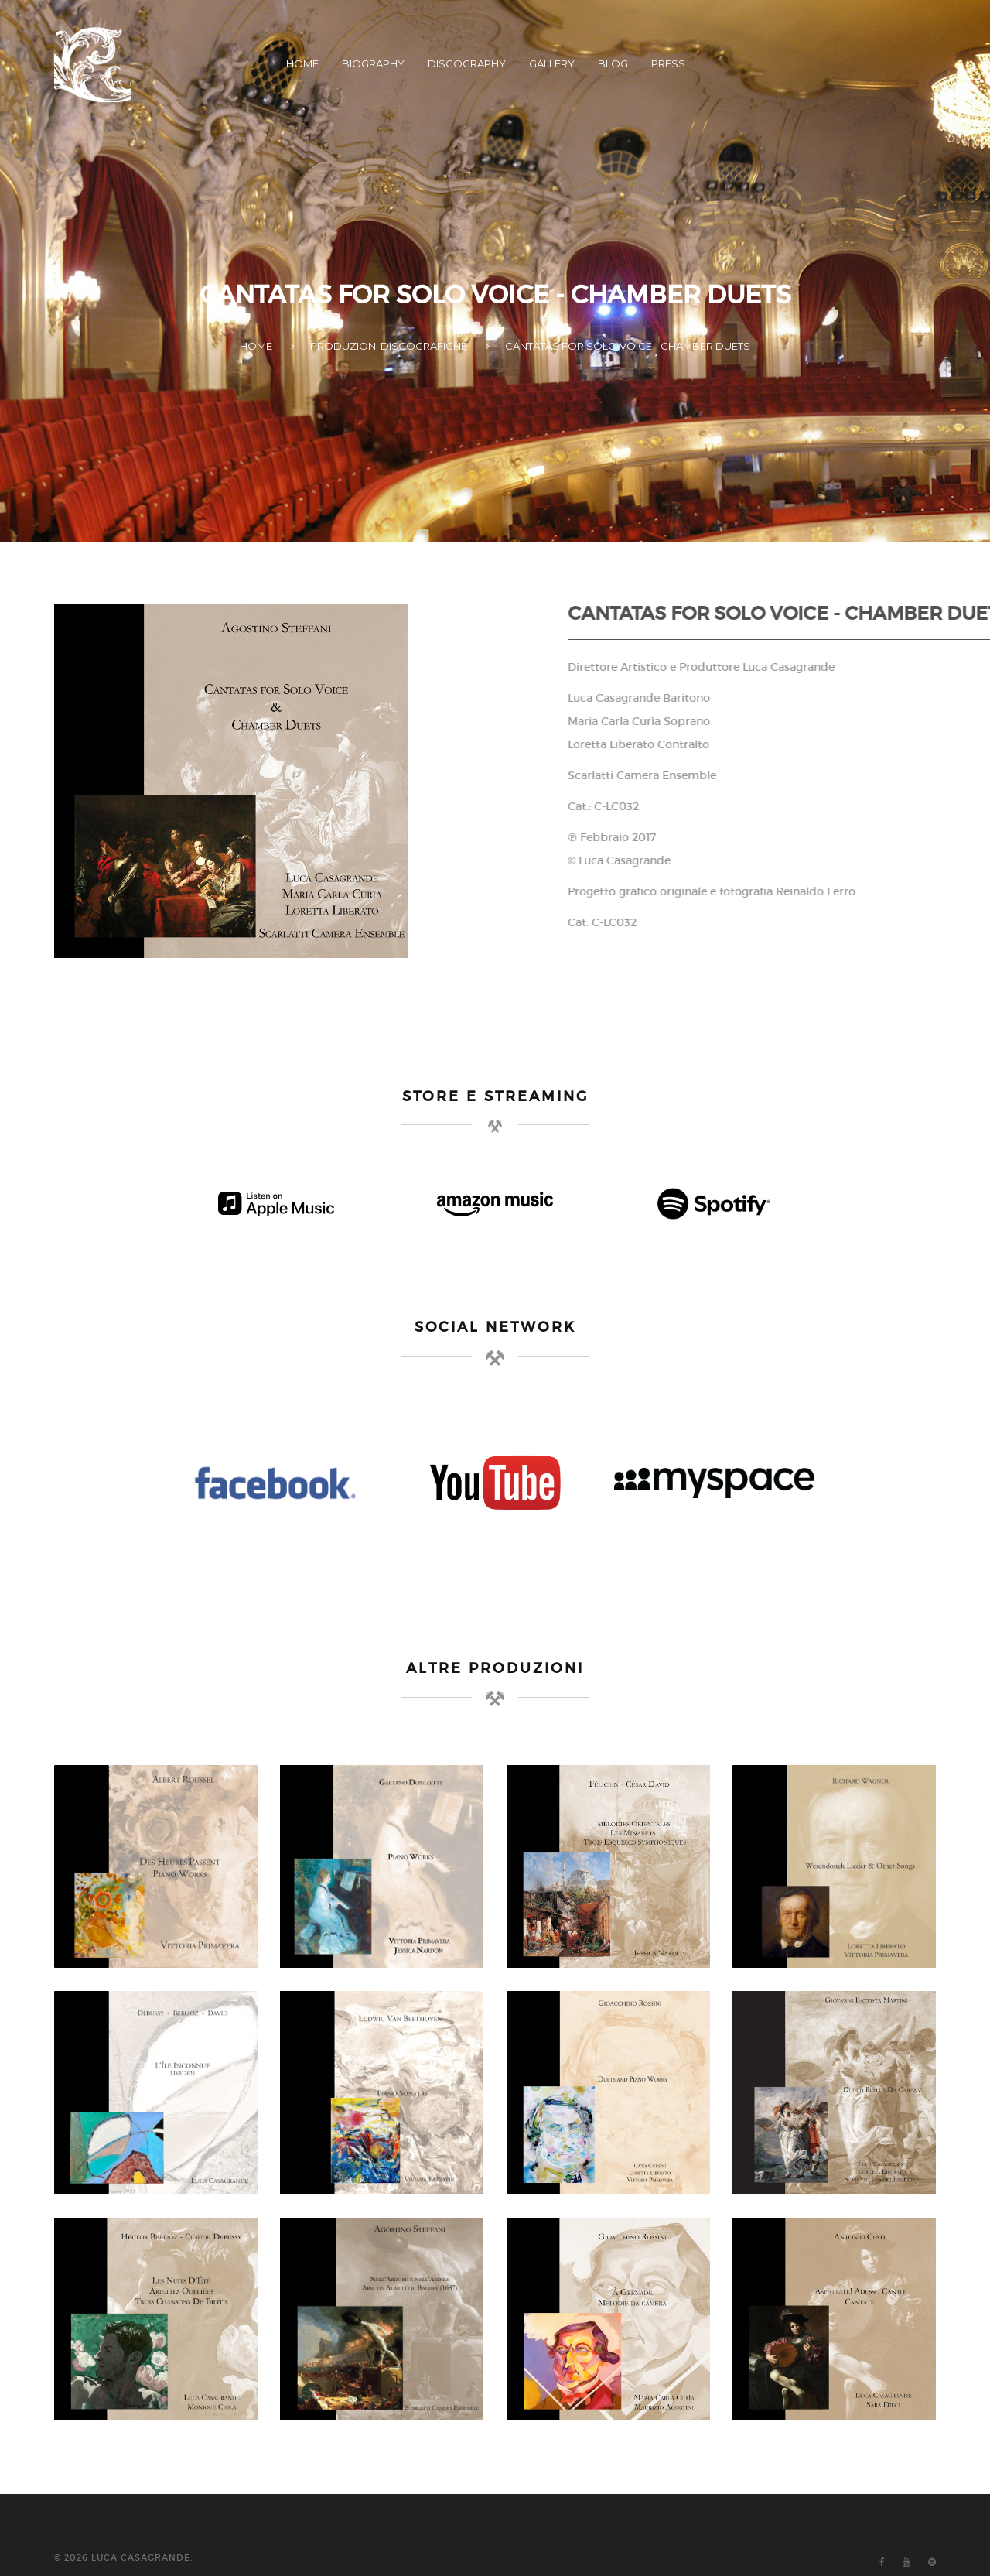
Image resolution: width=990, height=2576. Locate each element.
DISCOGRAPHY (467, 63)
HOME (302, 63)
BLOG (613, 63)
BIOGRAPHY (373, 63)
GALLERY (552, 63)
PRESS (668, 63)
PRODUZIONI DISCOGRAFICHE (388, 346)
